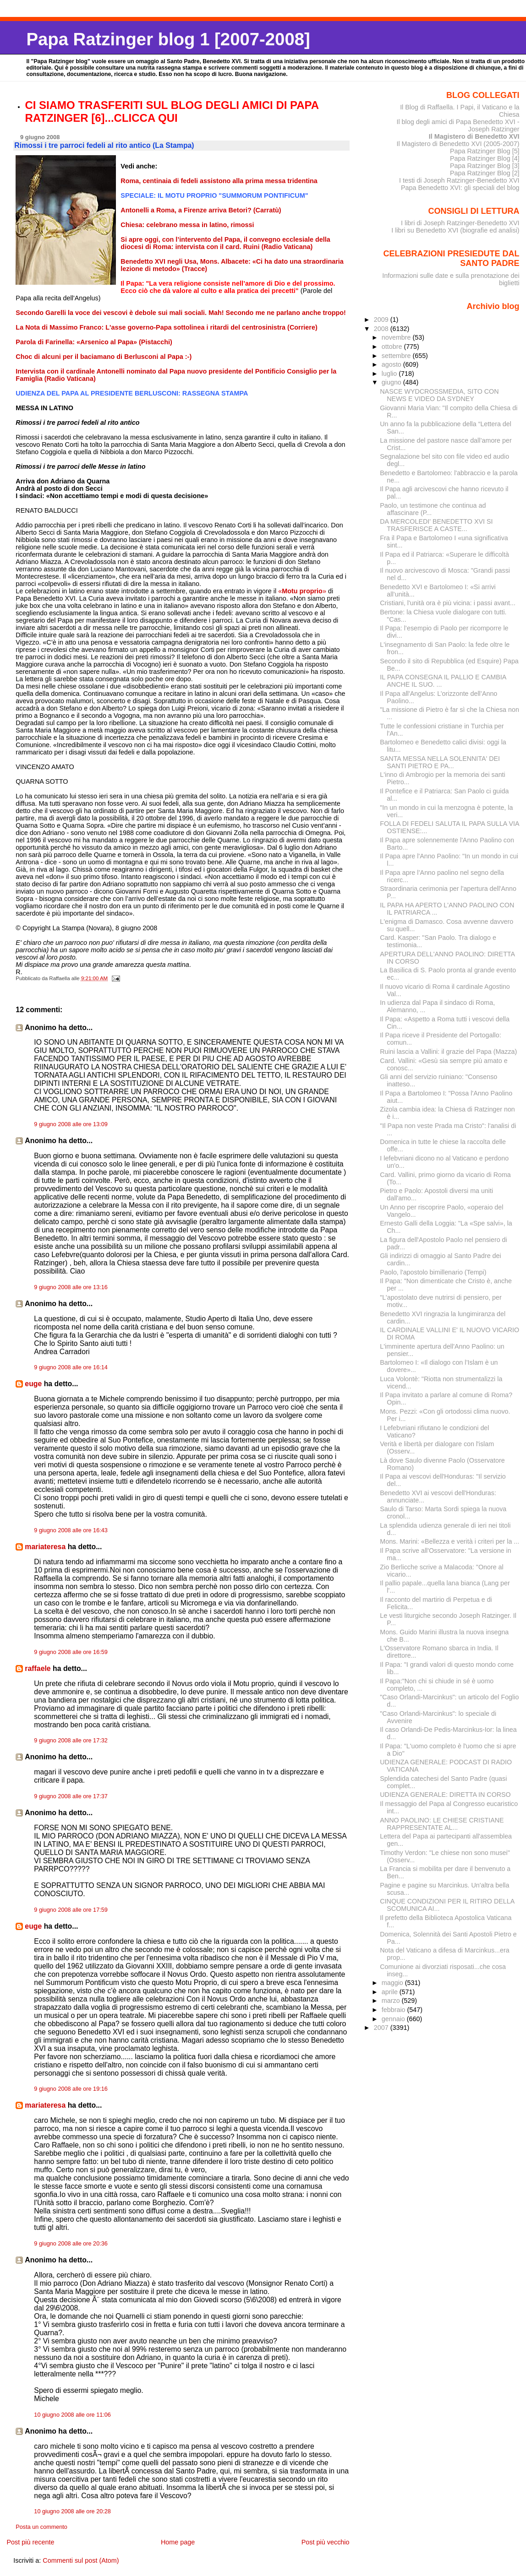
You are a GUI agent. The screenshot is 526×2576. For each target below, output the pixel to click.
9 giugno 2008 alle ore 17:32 (70, 1740)
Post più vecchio (325, 2542)
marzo (392, 2000)
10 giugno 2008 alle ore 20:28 (72, 2511)
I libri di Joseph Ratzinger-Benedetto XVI (460, 223)
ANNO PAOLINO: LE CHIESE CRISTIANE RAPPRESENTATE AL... (442, 1824)
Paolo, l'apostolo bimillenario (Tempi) (433, 1272)
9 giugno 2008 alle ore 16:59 (70, 1652)
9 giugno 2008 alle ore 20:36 (70, 2243)
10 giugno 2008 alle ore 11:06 (72, 2415)
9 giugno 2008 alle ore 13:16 (70, 1287)
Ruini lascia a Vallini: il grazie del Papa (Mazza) (448, 1051)
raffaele (37, 1668)
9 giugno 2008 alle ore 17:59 (70, 1910)
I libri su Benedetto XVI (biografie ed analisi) (455, 230)
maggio (393, 1982)
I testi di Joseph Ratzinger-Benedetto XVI (459, 180)
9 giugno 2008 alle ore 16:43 (70, 1530)
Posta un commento (41, 2527)
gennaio (394, 2019)
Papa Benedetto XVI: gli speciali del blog (460, 187)
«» (302, 591)
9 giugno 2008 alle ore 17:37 (70, 1796)
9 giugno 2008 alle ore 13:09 (70, 1124)
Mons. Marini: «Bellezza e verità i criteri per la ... (449, 1541)
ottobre (393, 346)
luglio (390, 373)
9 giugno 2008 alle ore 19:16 (70, 2089)
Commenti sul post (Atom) (81, 2560)
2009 (382, 319)
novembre (397, 337)
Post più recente (30, 2542)
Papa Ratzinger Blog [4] (485, 158)
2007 (382, 2027)
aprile (391, 1992)
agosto (392, 364)
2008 (382, 328)
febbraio (394, 2009)
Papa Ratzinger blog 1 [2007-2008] (168, 39)
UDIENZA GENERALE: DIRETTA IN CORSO (445, 1794)
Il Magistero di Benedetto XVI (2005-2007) (457, 143)
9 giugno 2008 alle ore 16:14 (70, 1367)
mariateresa (45, 1547)
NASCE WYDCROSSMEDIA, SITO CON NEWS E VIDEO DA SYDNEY (439, 395)
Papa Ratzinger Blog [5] (485, 151)
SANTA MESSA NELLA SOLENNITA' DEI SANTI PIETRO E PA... (440, 762)
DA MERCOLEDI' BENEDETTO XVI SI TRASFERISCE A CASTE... (436, 525)
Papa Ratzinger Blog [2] (485, 173)
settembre (397, 355)
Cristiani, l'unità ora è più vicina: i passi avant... (447, 603)
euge (33, 1384)
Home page (178, 2542)
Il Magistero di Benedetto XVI (474, 136)
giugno (392, 382)
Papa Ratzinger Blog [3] (485, 165)
